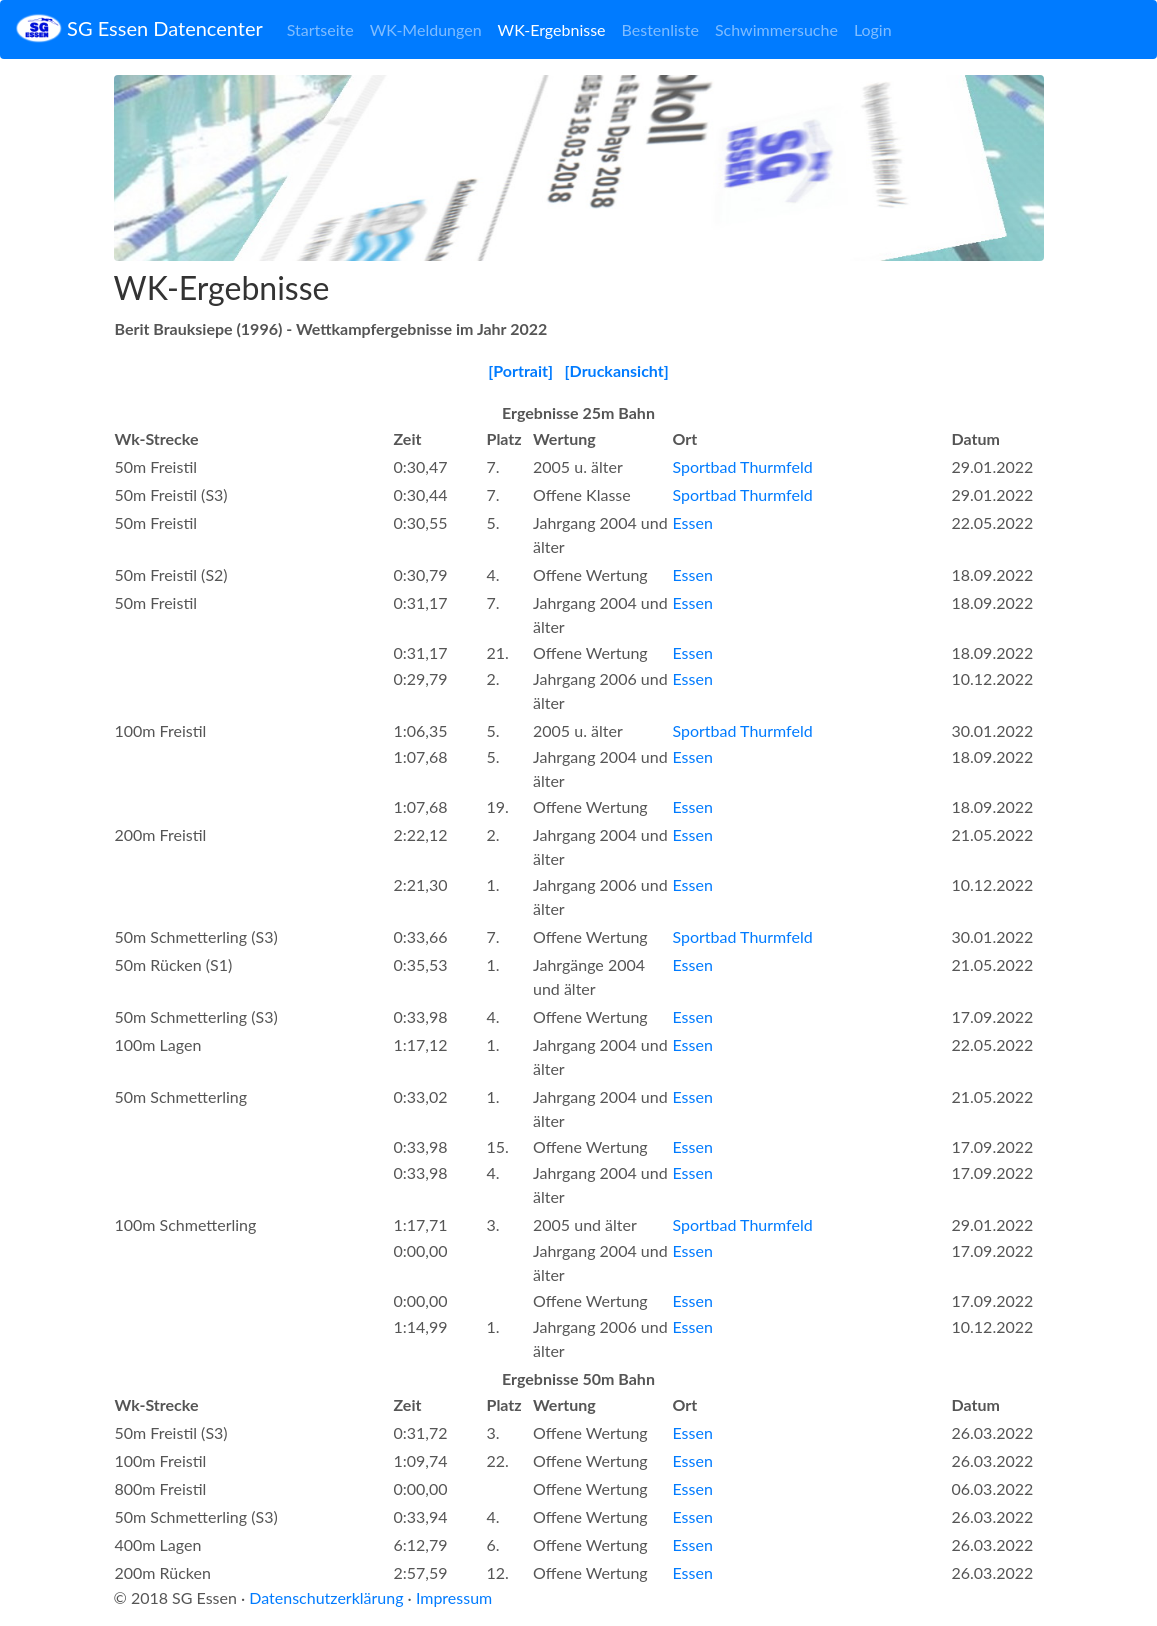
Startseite (320, 29)
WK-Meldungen (426, 29)
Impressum (454, 1597)
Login (873, 29)
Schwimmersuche (776, 29)
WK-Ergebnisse (552, 29)
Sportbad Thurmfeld (743, 466)
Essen (693, 522)
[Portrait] (520, 370)
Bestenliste (660, 29)
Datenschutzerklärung (326, 1597)
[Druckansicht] (617, 370)
